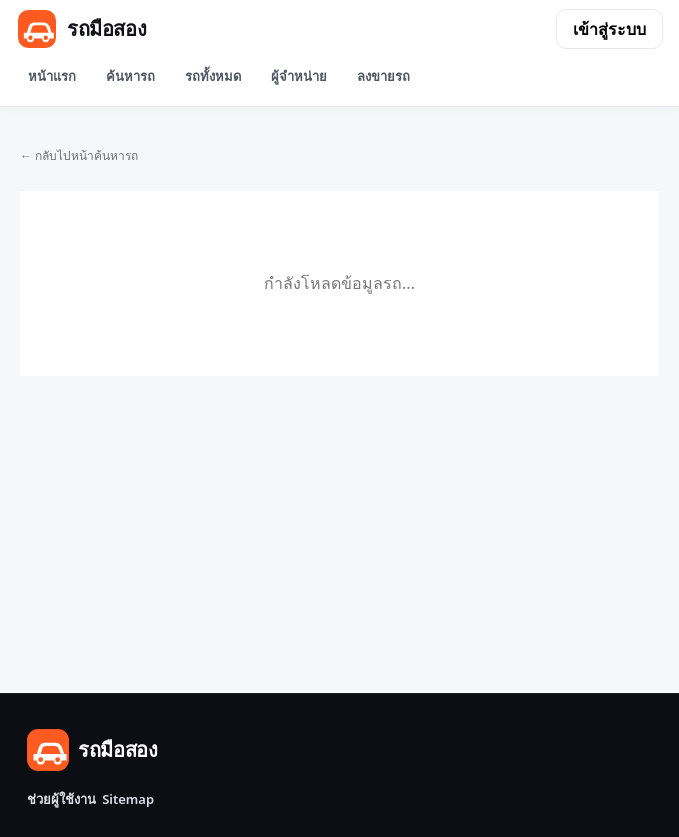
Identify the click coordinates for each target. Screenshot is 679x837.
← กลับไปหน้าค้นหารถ (79, 155)
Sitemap (128, 799)
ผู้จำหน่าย (299, 76)
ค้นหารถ (130, 76)
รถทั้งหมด (213, 76)
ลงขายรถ (383, 76)
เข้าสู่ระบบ (609, 29)
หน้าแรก (52, 76)
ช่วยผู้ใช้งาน (61, 799)
